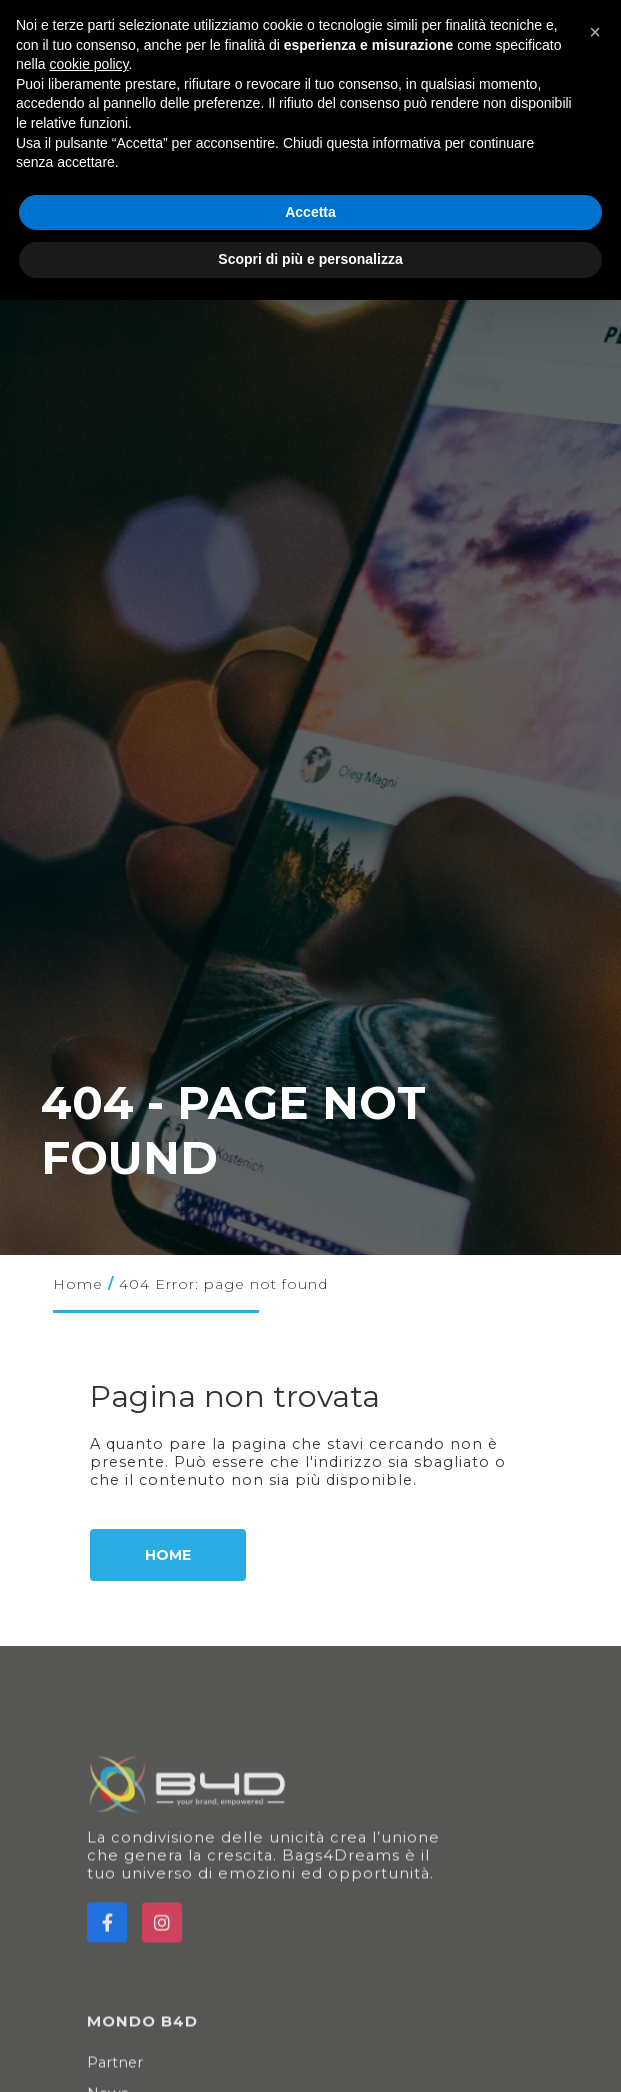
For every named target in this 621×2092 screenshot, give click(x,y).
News (111, 2064)
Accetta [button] (310, 212)
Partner (118, 2033)
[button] (595, 32)
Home (78, 1284)
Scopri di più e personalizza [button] (310, 259)
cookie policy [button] (88, 64)
